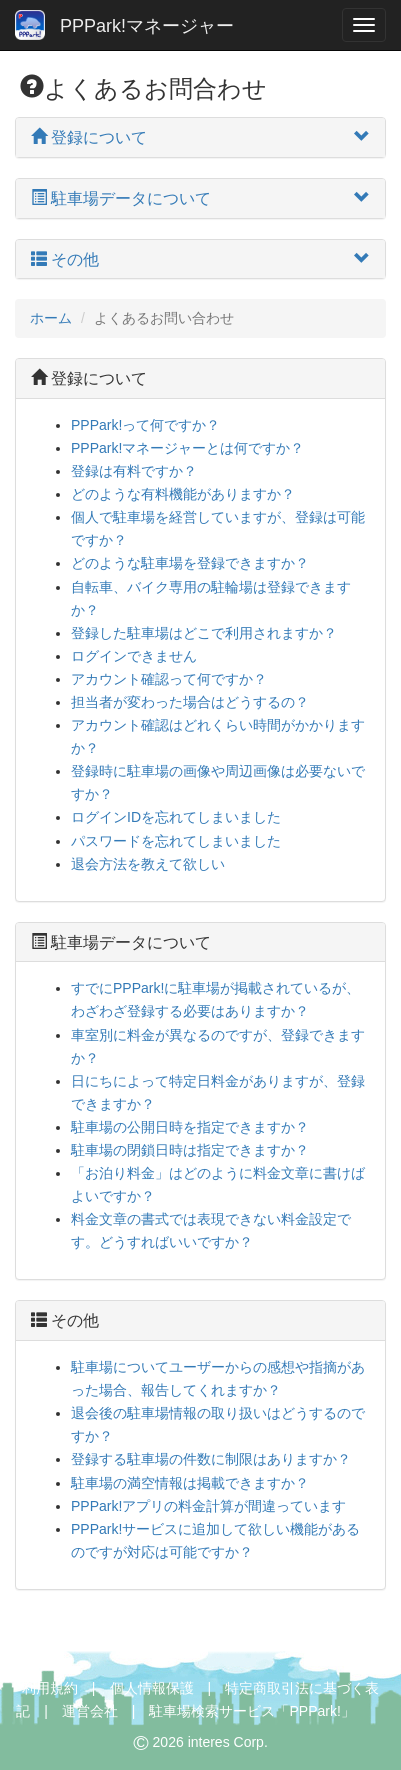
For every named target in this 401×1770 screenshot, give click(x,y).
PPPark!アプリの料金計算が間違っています (208, 1506)
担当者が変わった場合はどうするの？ (190, 702)
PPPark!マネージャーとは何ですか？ (187, 448)
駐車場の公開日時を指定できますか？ (190, 1127)
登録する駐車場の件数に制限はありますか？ (211, 1459)
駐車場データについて (121, 942)
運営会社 (90, 1711)
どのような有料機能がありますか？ (183, 494)
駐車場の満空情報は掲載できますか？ (190, 1483)
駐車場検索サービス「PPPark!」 (251, 1711)
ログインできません (134, 656)
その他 (65, 1320)
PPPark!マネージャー (124, 25)
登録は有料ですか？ (134, 471)
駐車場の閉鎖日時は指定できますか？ (190, 1150)
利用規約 (50, 1688)
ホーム (51, 318)
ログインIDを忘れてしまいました (176, 817)
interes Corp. (228, 1742)
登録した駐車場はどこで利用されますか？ (204, 633)
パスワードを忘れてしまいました (176, 841)
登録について (89, 378)
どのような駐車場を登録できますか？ (190, 563)
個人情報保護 (152, 1688)
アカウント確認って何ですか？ (169, 679)
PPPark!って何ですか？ (145, 425)
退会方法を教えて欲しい (148, 864)
